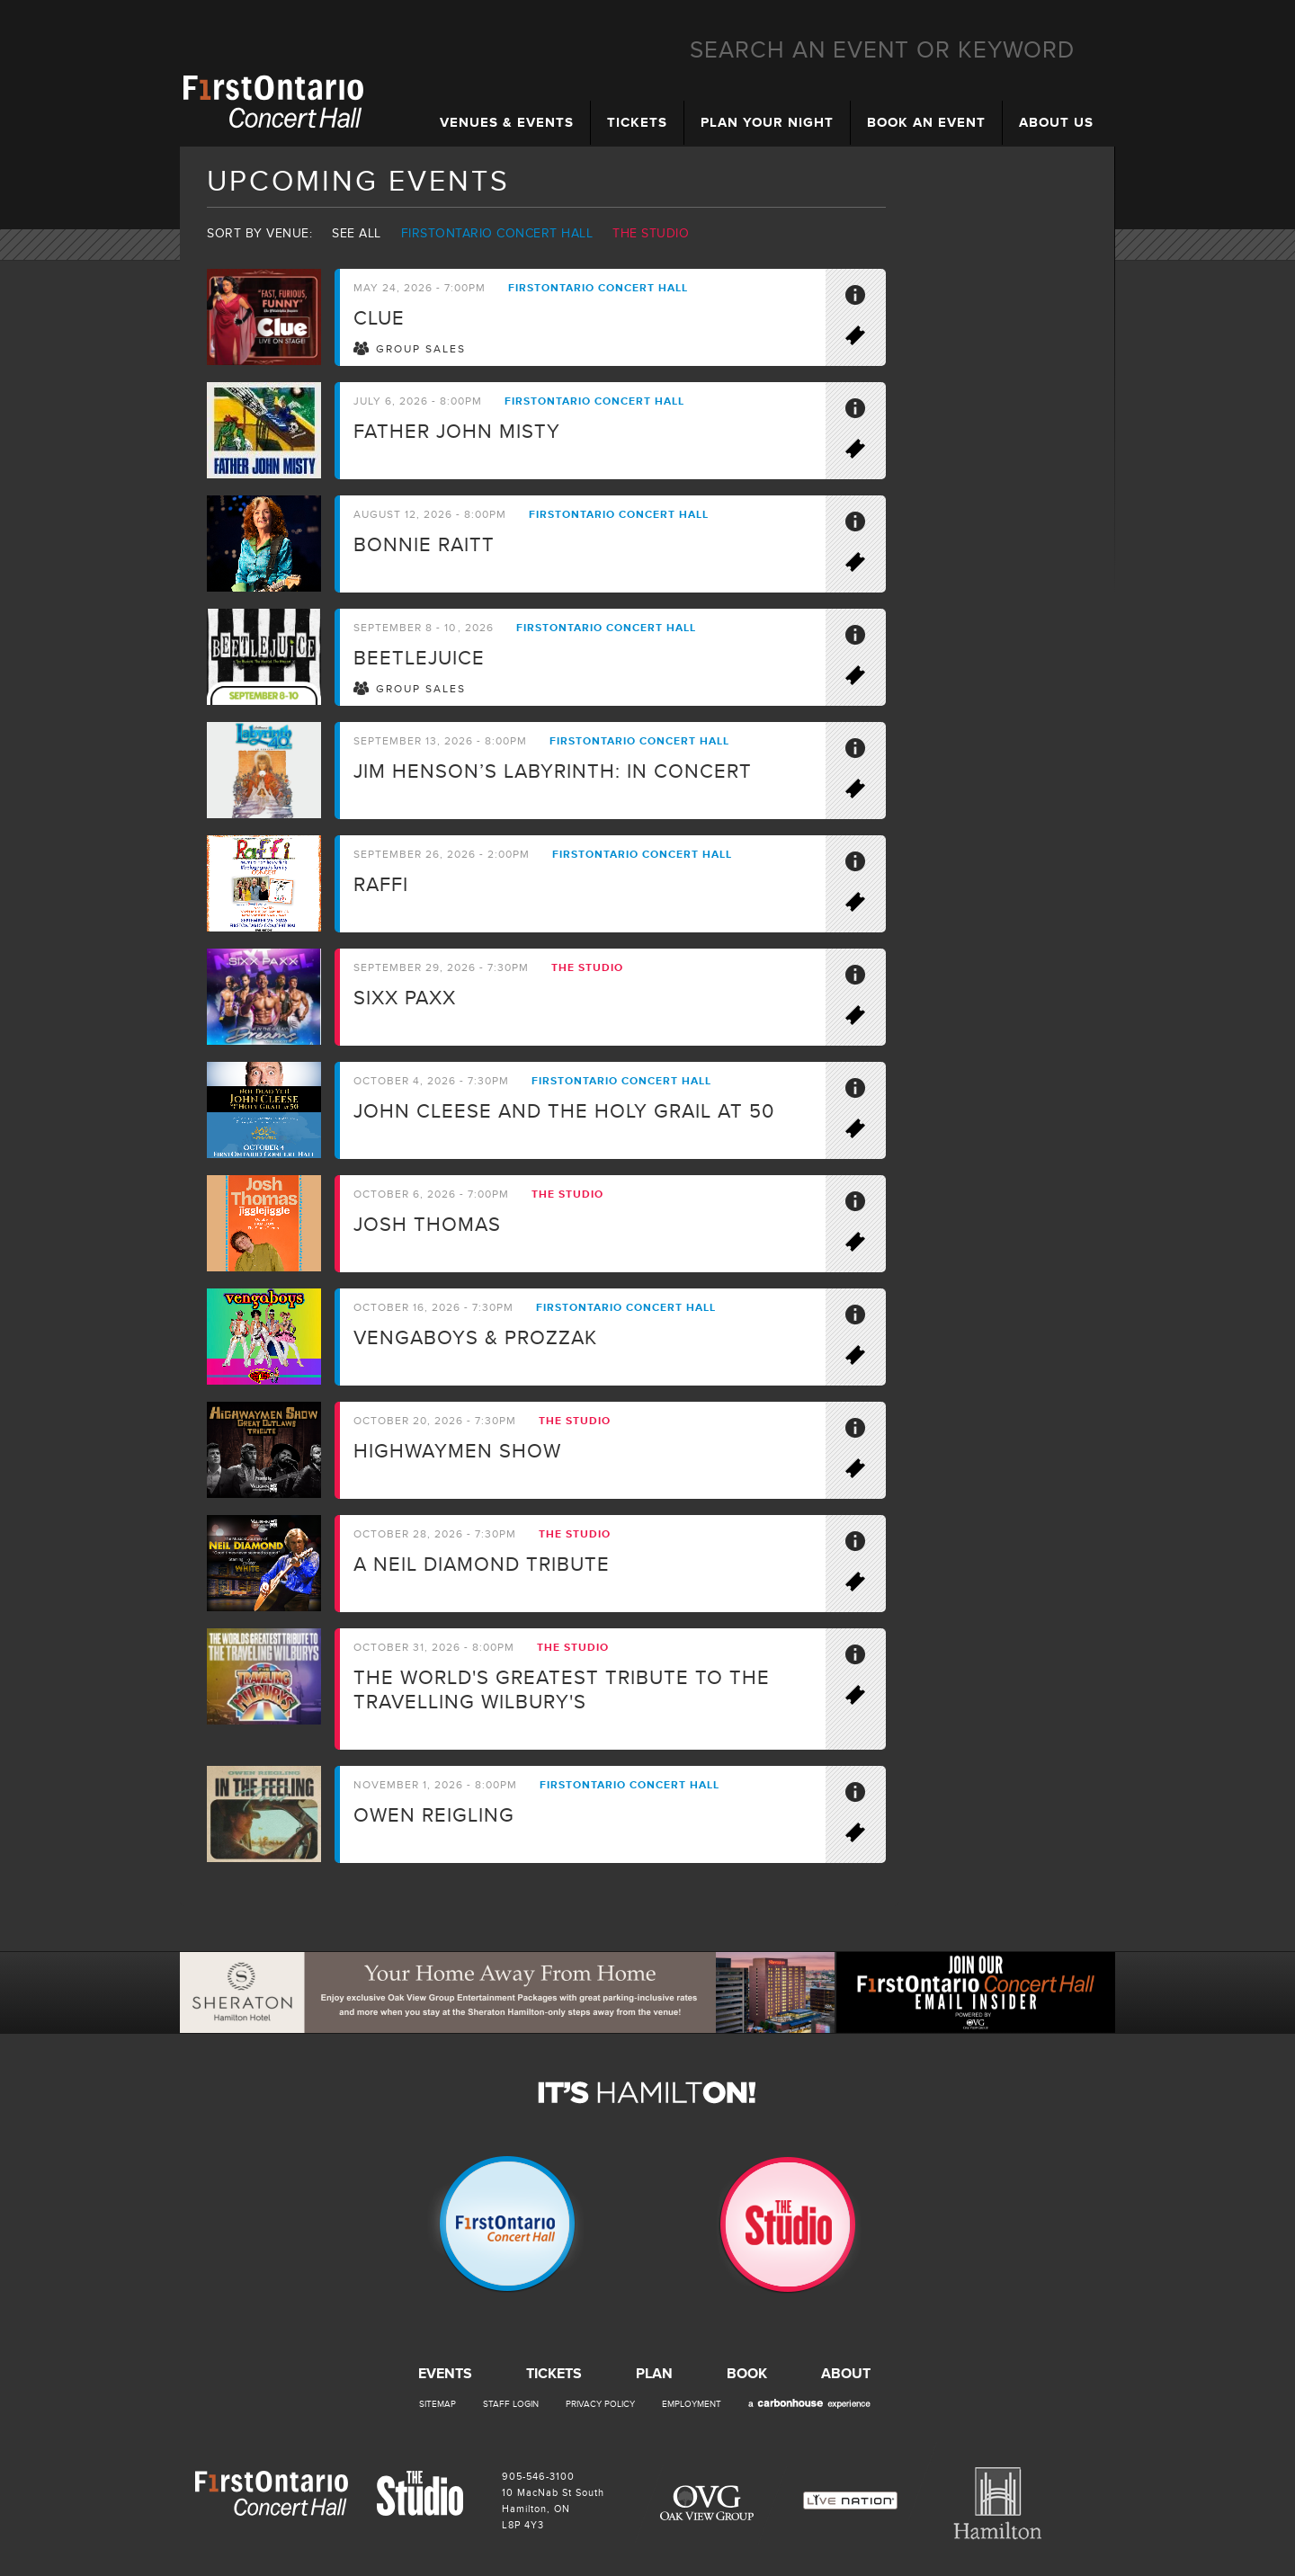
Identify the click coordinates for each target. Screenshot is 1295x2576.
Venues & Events (507, 122)
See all (356, 233)
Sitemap (437, 2404)
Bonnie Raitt (424, 545)
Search (1100, 51)
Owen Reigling (433, 1816)
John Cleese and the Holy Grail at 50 (563, 1112)
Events (445, 2374)
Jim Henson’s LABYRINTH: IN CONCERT (552, 772)
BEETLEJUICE (419, 658)
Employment (691, 2404)
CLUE (379, 319)
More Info (863, 298)
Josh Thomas (427, 1225)
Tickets (637, 122)
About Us (1056, 122)
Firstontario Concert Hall (497, 233)
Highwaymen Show (457, 1452)
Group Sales (421, 349)
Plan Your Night (767, 122)
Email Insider (1259, 183)
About (846, 2374)
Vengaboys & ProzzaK (475, 1338)
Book (747, 2374)
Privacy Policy (600, 2404)
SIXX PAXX (404, 998)
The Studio (650, 233)
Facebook (1259, 126)
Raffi (380, 885)
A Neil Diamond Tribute (481, 1565)
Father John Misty (456, 432)
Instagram (1259, 239)
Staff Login (511, 2404)
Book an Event (926, 122)
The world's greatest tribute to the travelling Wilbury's (561, 1690)
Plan (654, 2374)
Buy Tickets (863, 338)
